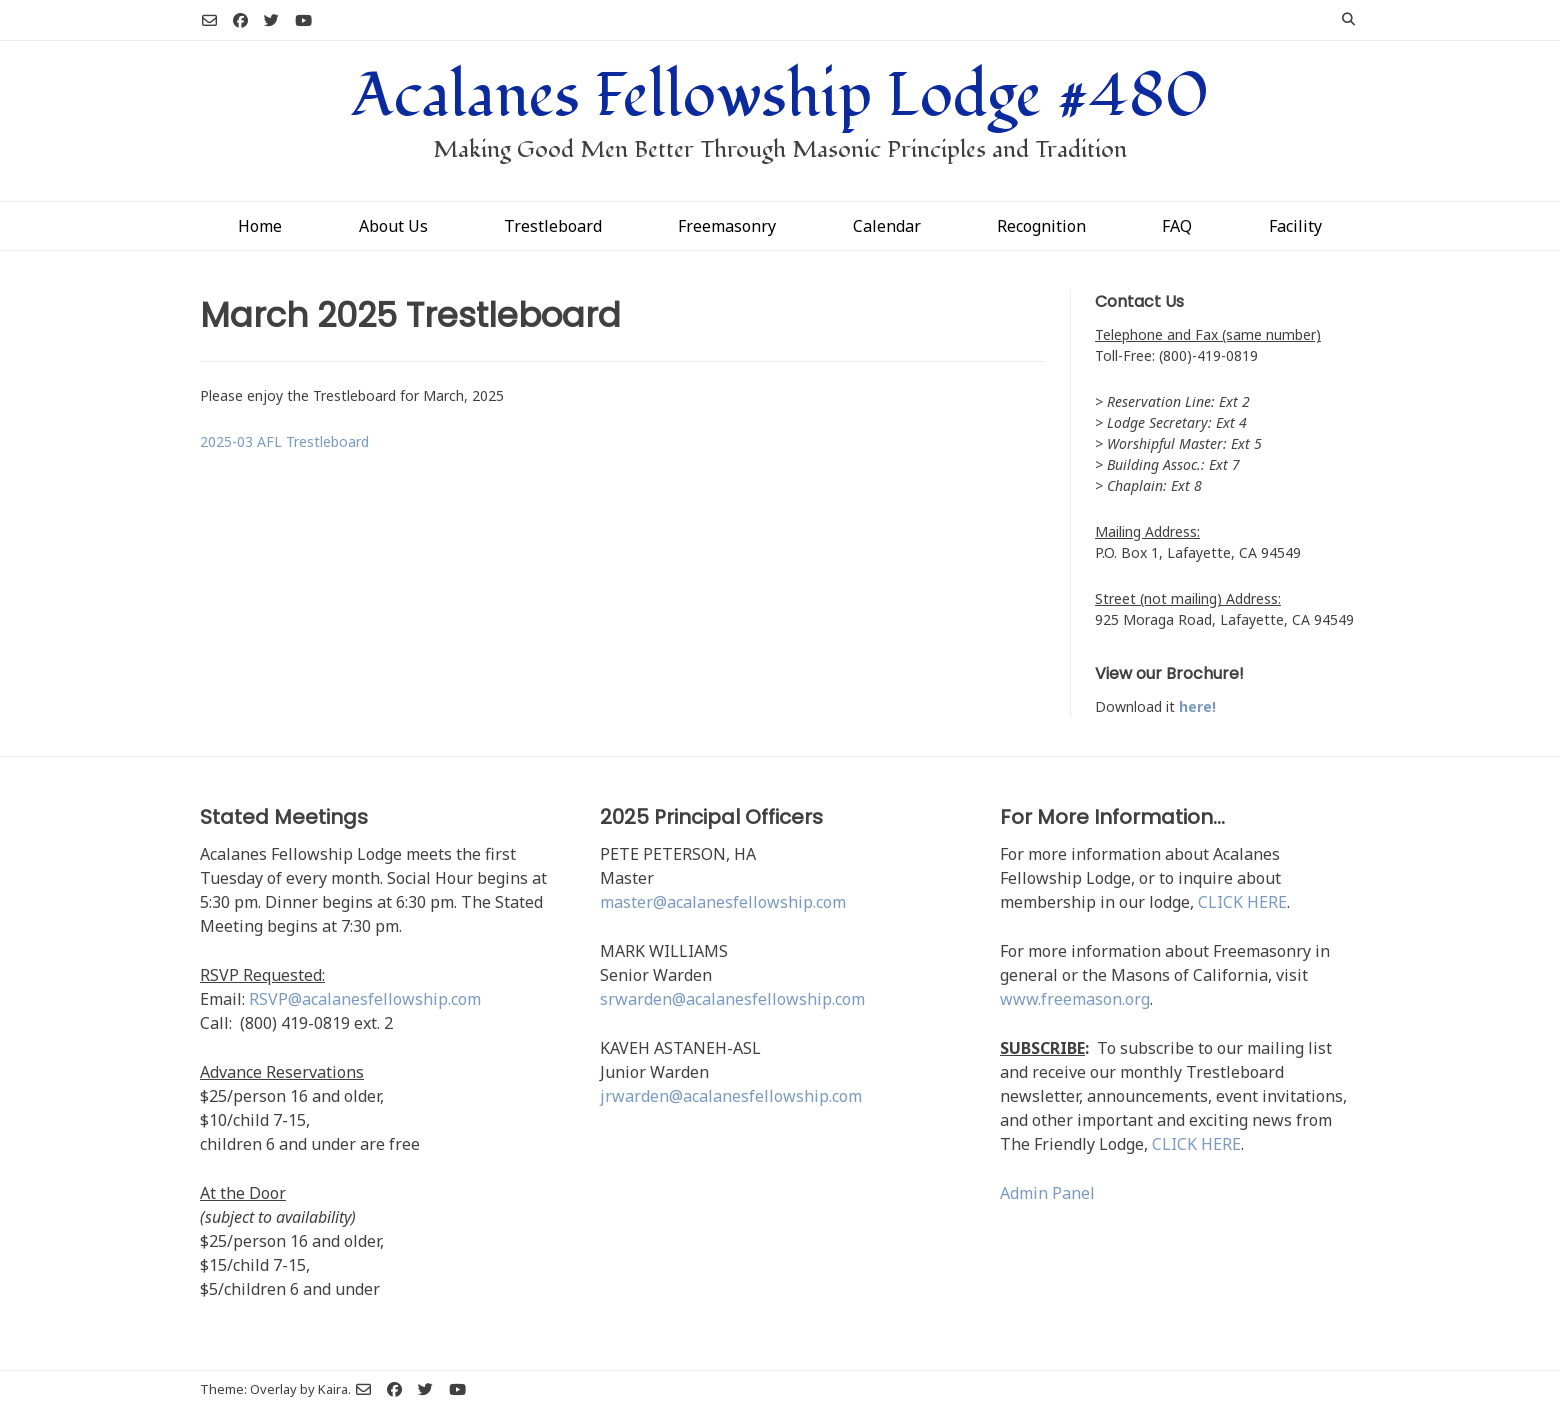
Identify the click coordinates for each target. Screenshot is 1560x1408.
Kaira (333, 1389)
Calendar (887, 226)
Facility (1295, 226)
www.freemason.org (1075, 999)
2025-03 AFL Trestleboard (284, 441)
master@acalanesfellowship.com (723, 902)
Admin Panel (1047, 1193)
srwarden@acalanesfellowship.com (732, 999)
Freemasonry (727, 226)
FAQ (1177, 226)
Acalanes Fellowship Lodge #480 (780, 96)
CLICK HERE (1242, 902)
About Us (393, 226)
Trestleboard (553, 226)
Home (260, 226)
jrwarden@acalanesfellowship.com (731, 1096)
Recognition (1041, 226)
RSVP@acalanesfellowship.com (365, 999)
